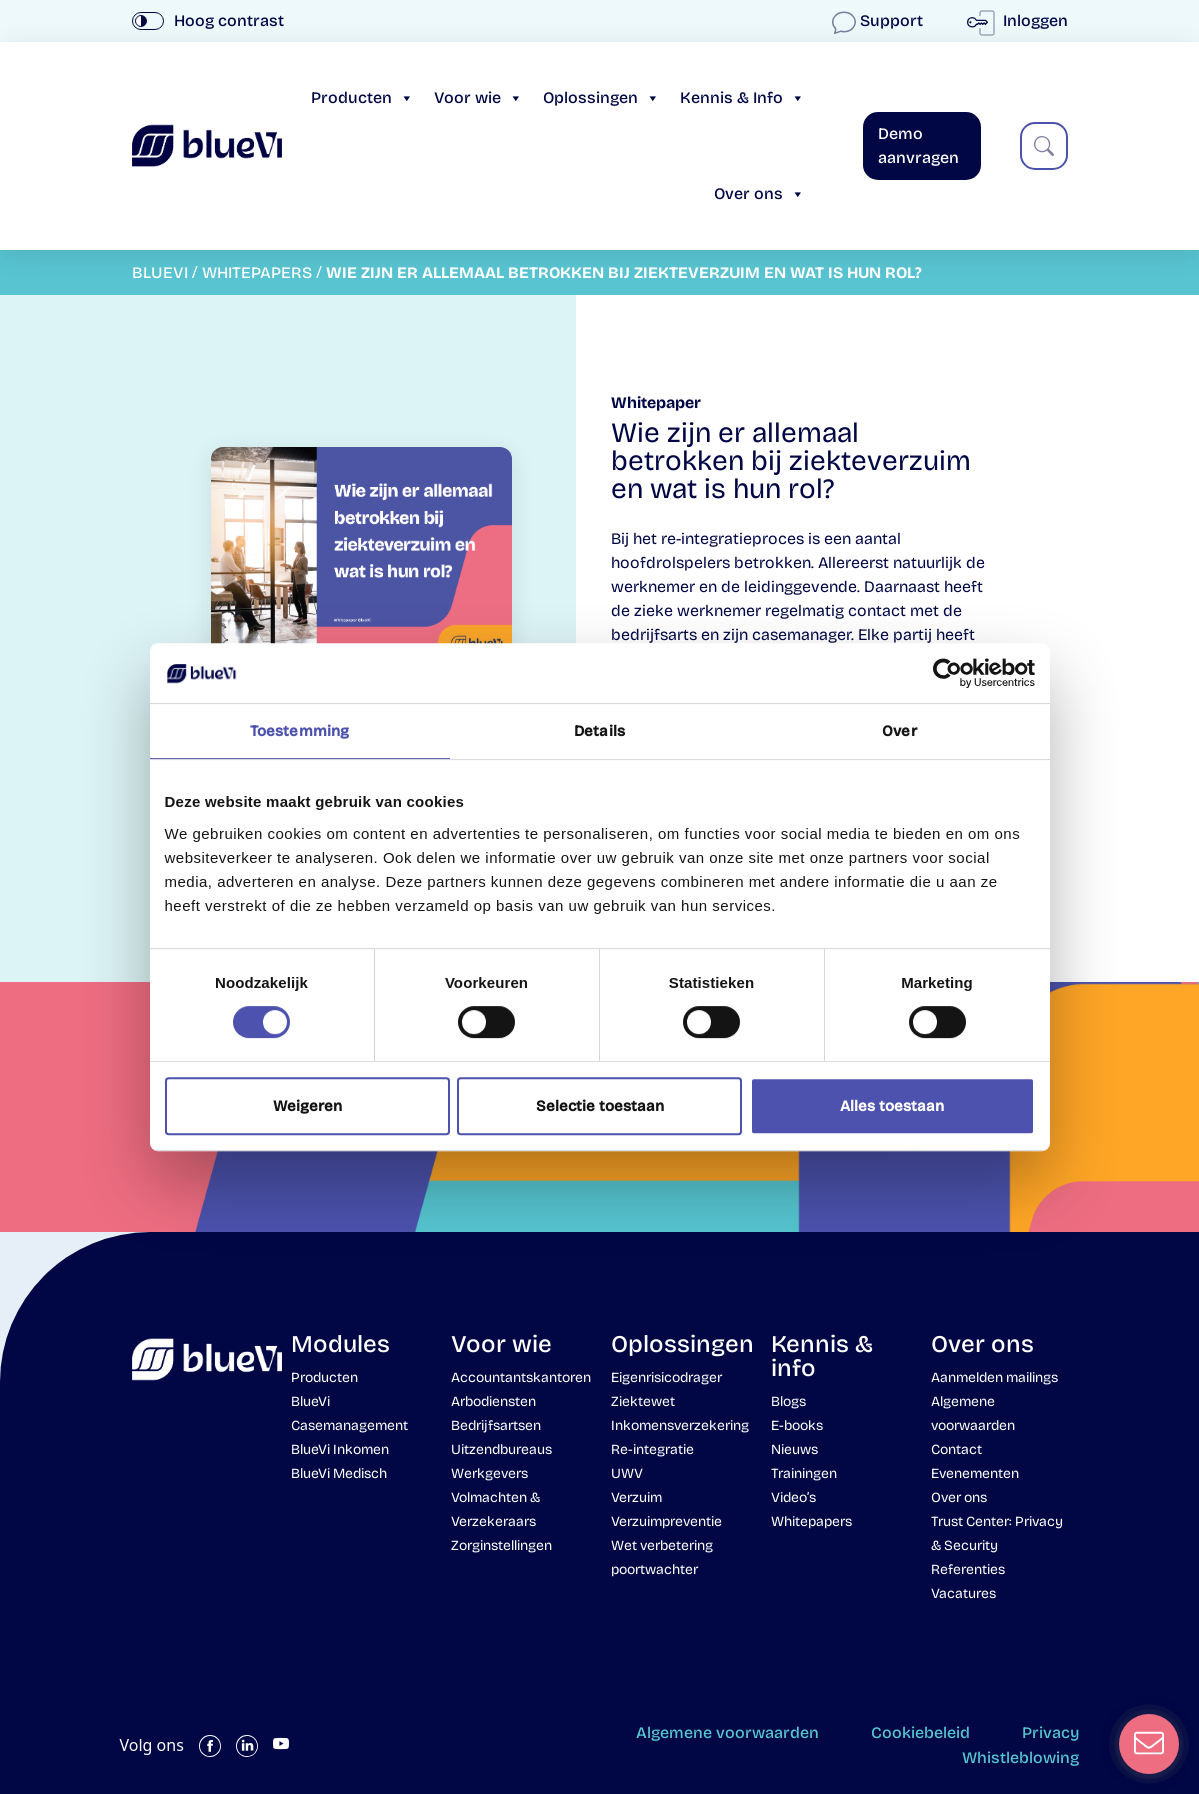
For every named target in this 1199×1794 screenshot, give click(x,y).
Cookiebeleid (920, 1732)
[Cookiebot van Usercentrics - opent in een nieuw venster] (947, 673)
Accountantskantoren (521, 1377)
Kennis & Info (742, 97)
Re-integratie (652, 1449)
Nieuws (794, 1449)
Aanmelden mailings (994, 1377)
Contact (956, 1449)
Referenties (968, 1569)
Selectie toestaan (600, 1106)
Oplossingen (601, 97)
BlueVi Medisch (339, 1473)
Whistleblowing (1020, 1757)
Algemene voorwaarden (727, 1732)
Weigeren (307, 1106)
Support (879, 20)
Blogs (788, 1401)
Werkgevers (489, 1473)
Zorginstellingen (501, 1545)
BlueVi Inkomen (340, 1449)
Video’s (793, 1497)
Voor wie (478, 97)
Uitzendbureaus (501, 1449)
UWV (627, 1473)
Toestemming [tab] (299, 731)
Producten (362, 97)
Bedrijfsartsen (496, 1425)
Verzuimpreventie (666, 1521)
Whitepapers (811, 1521)
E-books (797, 1425)
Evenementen (975, 1473)
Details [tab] (599, 731)
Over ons (759, 193)
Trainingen (804, 1473)
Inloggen (1021, 20)
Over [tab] (899, 731)
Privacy (1050, 1732)
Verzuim (636, 1497)
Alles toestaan (892, 1106)
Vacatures (963, 1593)
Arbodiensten (493, 1401)
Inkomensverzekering (680, 1425)
